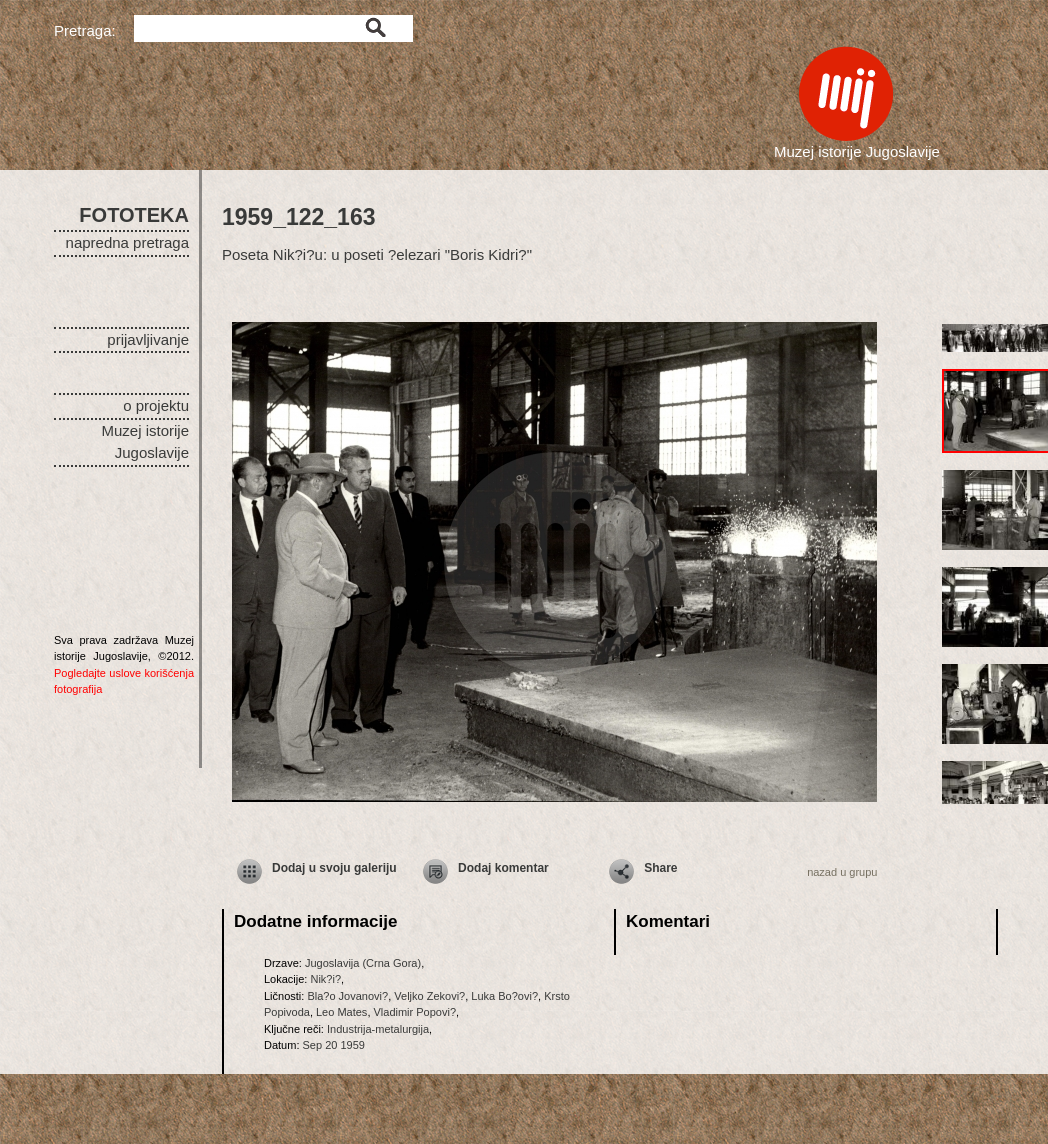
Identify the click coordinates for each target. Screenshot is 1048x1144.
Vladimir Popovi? (415, 1012)
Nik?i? (325, 979)
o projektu (156, 405)
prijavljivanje (148, 339)
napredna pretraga (127, 242)
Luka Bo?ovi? (504, 996)
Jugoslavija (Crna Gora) (363, 963)
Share (660, 868)
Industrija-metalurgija (378, 1029)
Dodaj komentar (503, 868)
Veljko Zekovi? (429, 996)
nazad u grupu (842, 872)
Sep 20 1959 (334, 1045)
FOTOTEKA (134, 215)
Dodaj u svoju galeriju (334, 868)
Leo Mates (341, 1012)
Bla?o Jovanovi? (347, 996)
